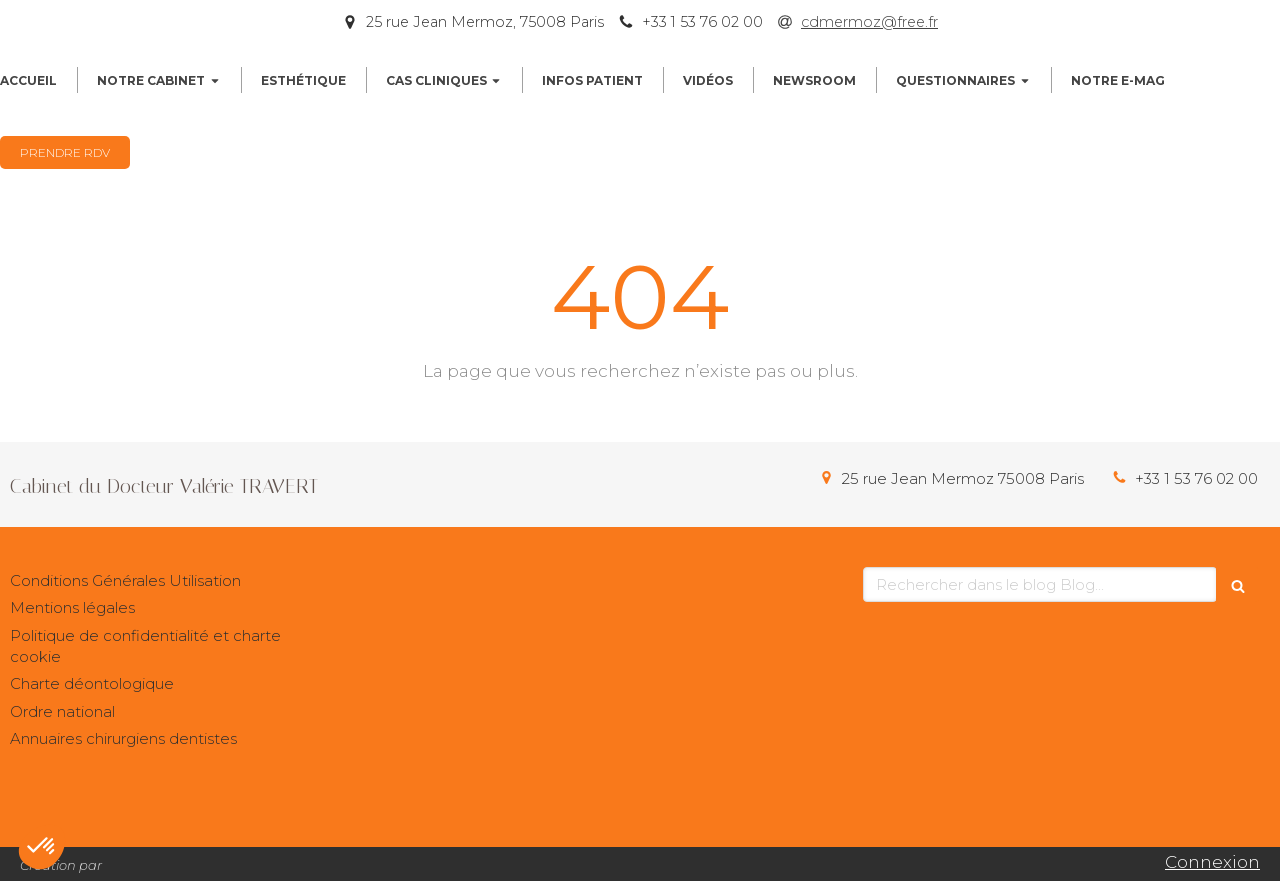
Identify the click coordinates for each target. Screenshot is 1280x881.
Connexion (1212, 862)
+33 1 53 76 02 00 (1196, 478)
